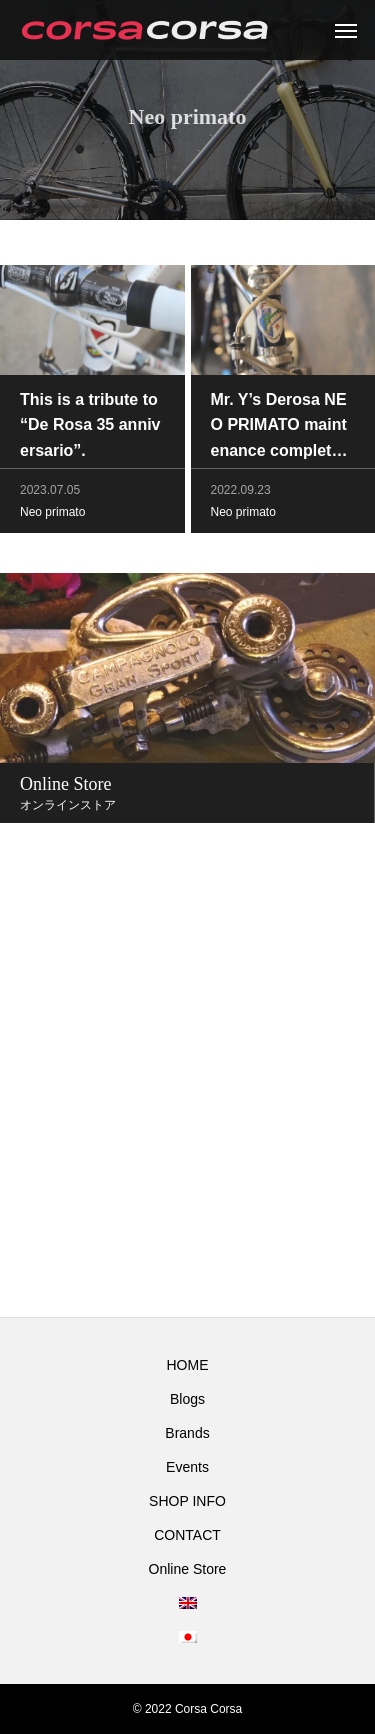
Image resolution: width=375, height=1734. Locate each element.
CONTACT (187, 1535)
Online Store (188, 1569)
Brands (187, 1433)
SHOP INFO (187, 1501)
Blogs (187, 1399)
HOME (188, 1365)
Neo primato (52, 514)
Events (187, 1467)
